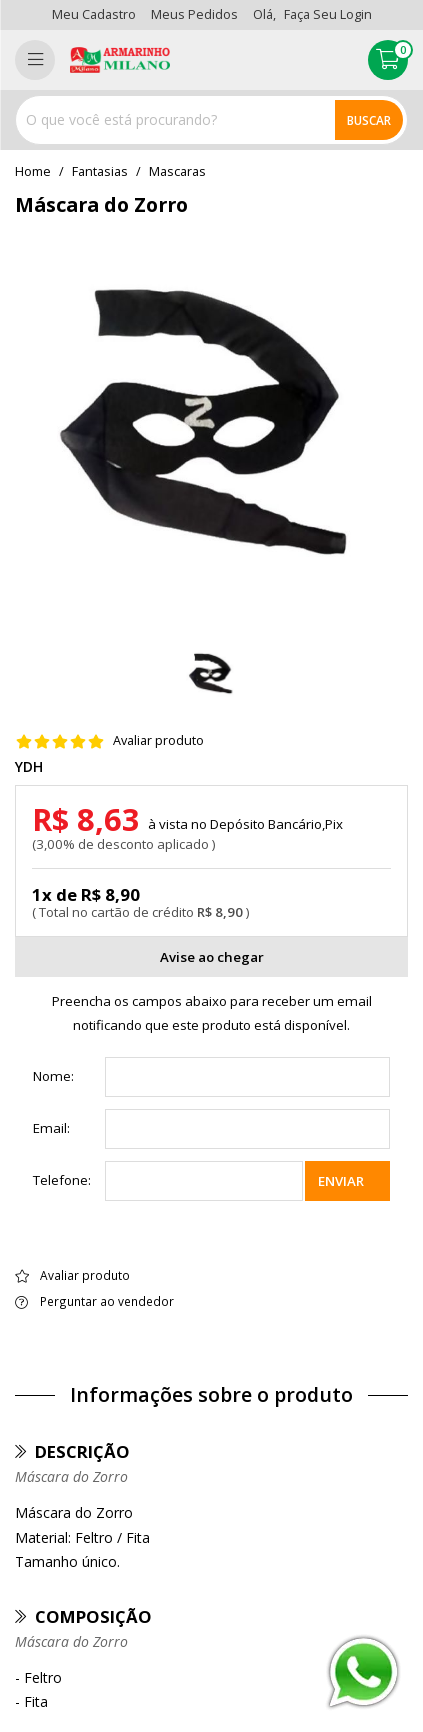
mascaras (177, 172)
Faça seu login (328, 14)
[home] (120, 60)
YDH (29, 767)
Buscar (369, 120)
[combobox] (211, 120)
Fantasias (100, 172)
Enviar (341, 1181)
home (33, 172)
